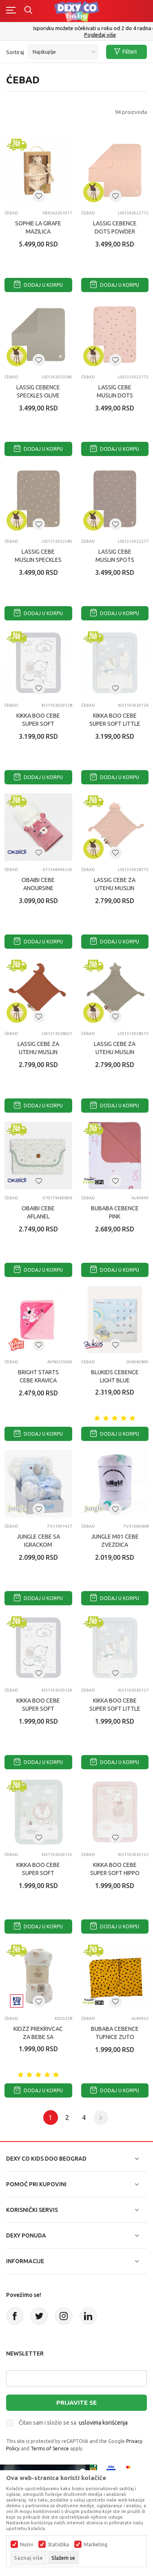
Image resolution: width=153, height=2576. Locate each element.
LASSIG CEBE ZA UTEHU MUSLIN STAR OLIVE (114, 1052)
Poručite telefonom (76, 28)
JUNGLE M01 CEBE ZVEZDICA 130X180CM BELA (115, 1544)
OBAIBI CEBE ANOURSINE (38, 884)
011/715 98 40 (77, 34)
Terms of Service (50, 2448)
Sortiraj (15, 52)
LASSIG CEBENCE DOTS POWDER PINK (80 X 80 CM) (114, 231)
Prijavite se (76, 2402)
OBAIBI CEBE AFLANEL (38, 1212)
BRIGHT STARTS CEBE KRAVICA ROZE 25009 (38, 1380)
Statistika (58, 2544)
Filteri (125, 51)
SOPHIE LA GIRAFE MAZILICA (38, 227)
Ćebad (11, 213)
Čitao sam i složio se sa (73, 2422)
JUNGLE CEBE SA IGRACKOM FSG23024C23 (38, 1544)
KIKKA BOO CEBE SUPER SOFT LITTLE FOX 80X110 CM (114, 1708)
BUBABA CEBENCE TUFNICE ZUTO (115, 2033)
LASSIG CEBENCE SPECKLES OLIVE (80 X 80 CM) (38, 395)
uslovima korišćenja (103, 2422)
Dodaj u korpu (38, 285)
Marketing (95, 2544)
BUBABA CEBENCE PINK (115, 1212)
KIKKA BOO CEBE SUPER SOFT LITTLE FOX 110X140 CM (114, 723)
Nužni (26, 2544)
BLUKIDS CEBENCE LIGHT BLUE (115, 1376)
